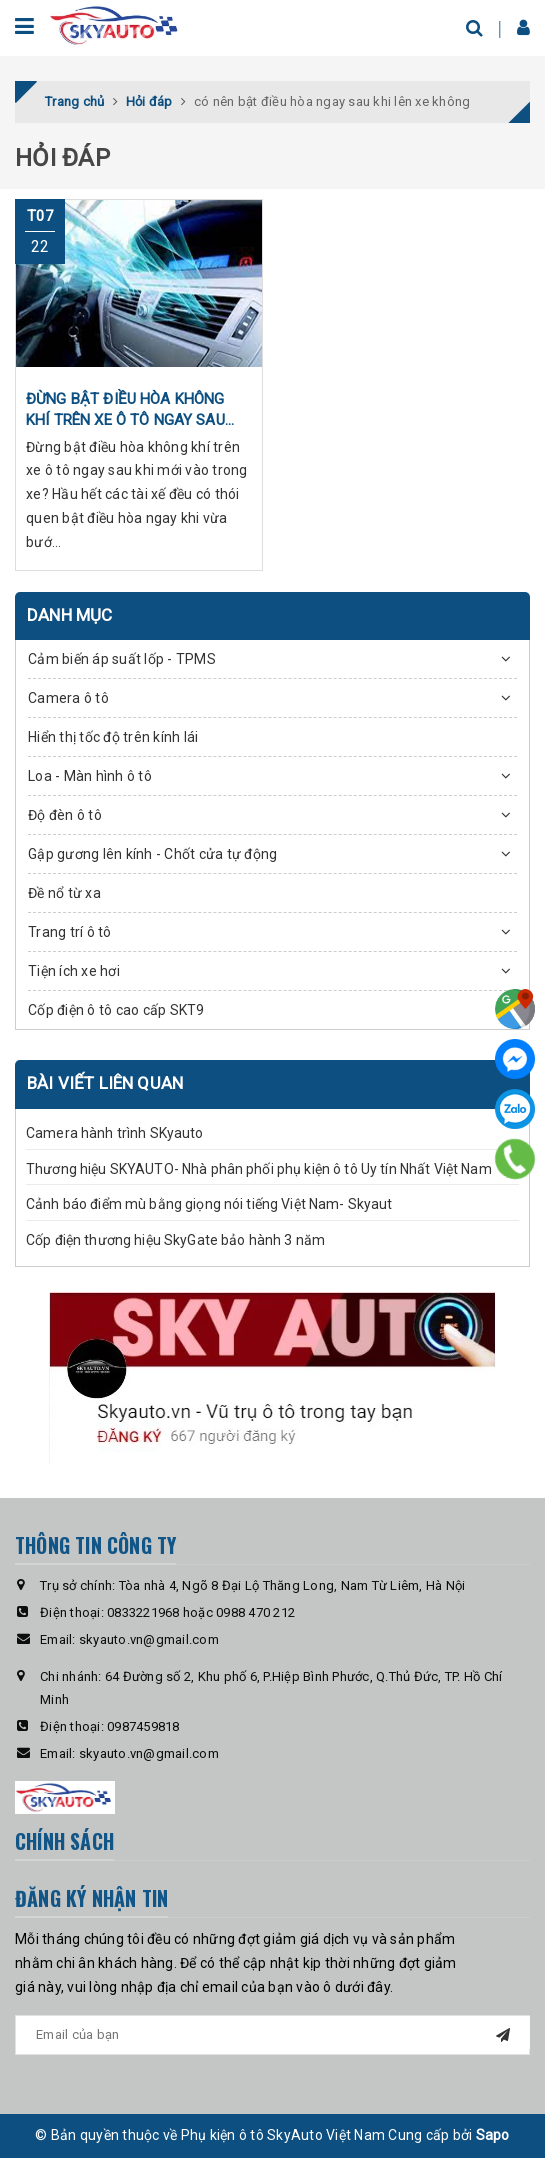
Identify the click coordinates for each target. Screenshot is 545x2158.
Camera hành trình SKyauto (115, 1133)
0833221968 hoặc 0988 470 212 (201, 1612)
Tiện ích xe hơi (74, 971)
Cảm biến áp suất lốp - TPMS (122, 659)
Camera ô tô (68, 698)
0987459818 (143, 1726)
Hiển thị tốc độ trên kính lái (113, 737)
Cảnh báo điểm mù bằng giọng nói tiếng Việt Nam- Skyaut (209, 1204)
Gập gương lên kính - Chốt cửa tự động (152, 854)
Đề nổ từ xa (64, 893)
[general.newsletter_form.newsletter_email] (272, 2035)
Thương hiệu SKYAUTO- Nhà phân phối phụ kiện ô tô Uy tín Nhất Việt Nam (259, 1169)
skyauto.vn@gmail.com (149, 1639)
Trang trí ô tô (70, 932)
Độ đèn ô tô (65, 815)
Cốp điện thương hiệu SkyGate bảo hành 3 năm (175, 1240)
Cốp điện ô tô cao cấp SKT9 (116, 1010)
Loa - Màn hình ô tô (90, 776)
